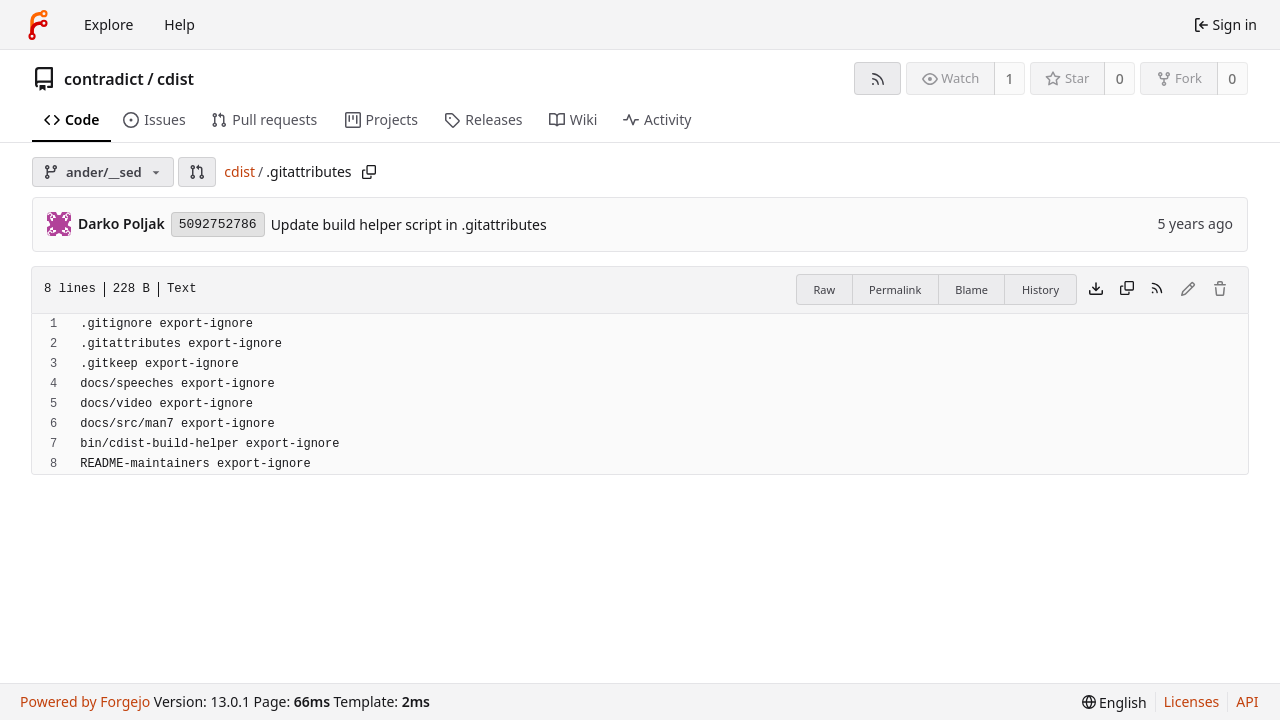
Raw (824, 289)
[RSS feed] (877, 78)
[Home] (38, 25)
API (1247, 701)
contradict (104, 79)
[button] (197, 172)
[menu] (1114, 702)
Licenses (1192, 701)
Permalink (895, 289)
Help (179, 24)
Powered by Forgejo (85, 701)
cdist (175, 79)
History (1040, 289)
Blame (971, 289)
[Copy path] (369, 172)
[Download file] (1096, 290)
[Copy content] (1127, 290)
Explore (108, 24)
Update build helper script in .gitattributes (409, 224)
